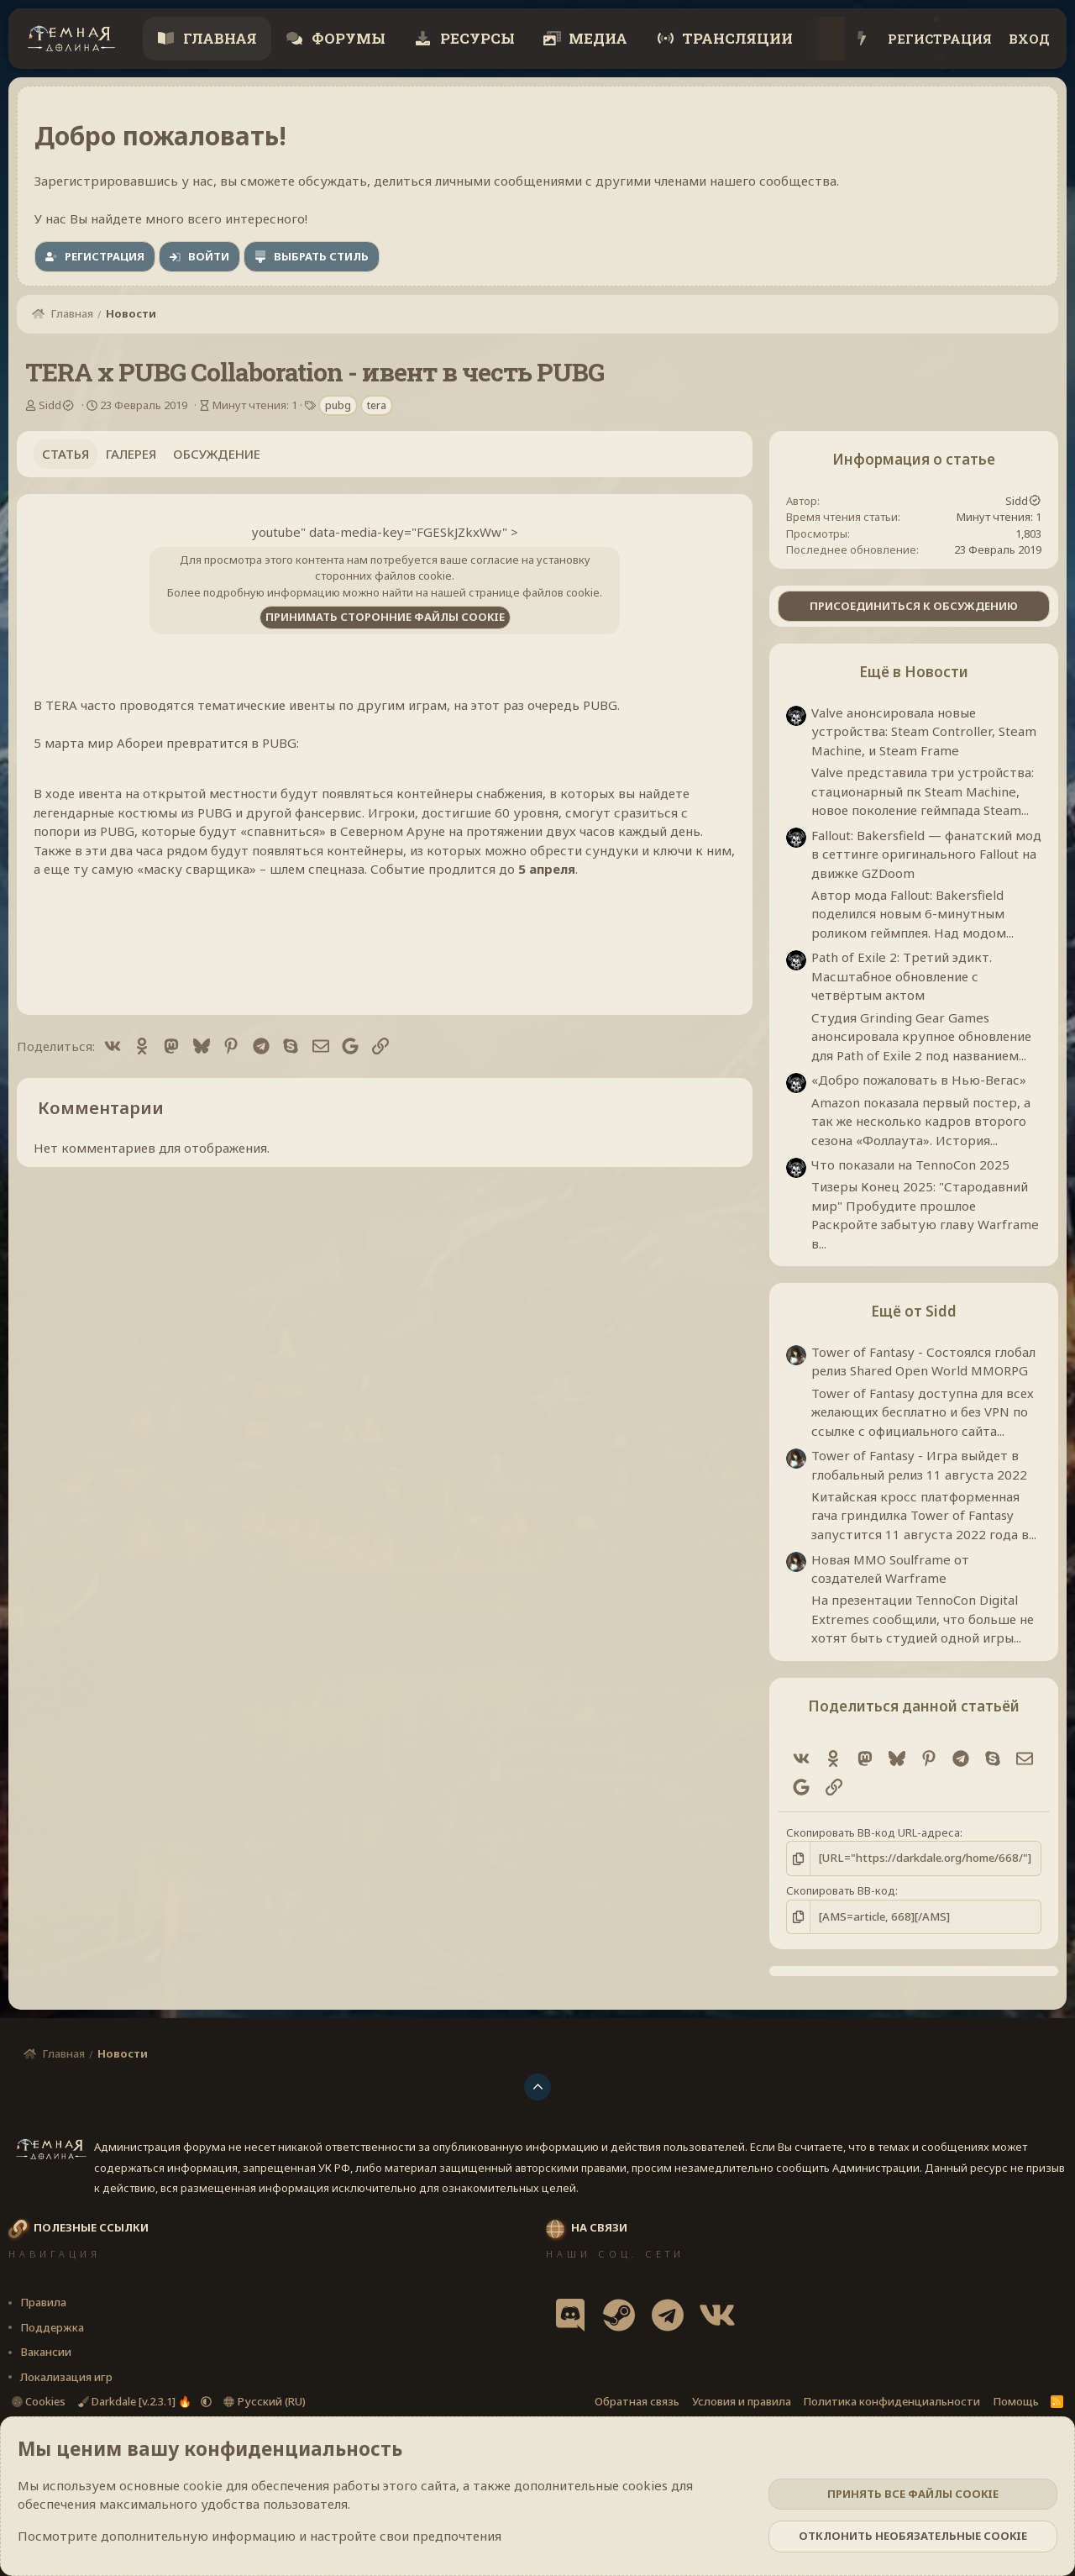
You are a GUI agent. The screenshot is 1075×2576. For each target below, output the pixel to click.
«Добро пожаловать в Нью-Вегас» (918, 1079)
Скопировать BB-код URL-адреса (873, 1832)
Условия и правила (741, 2401)
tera (376, 405)
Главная (218, 38)
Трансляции (736, 38)
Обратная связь (637, 2401)
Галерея (131, 453)
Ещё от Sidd (914, 1311)
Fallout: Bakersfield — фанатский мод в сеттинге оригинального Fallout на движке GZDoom (926, 854)
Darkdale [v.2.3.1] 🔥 (136, 2401)
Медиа (596, 38)
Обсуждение (216, 453)
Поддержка (52, 2326)
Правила (43, 2302)
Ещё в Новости (913, 671)
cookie (203, 2485)
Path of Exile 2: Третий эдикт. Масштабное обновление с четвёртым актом (901, 976)
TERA (61, 705)
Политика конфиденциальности (891, 2401)
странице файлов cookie (534, 592)
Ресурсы (476, 38)
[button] (206, 2401)
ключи (672, 850)
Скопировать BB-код (840, 1890)
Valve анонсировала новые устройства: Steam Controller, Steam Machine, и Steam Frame (923, 731)
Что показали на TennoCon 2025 (910, 1164)
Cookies (39, 2401)
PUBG (600, 705)
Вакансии (45, 2351)
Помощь (1016, 2401)
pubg (338, 405)
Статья (65, 453)
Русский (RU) (264, 2401)
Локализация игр (66, 2376)
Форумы (346, 38)
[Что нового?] (862, 39)
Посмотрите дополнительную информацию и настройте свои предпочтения (259, 2535)
